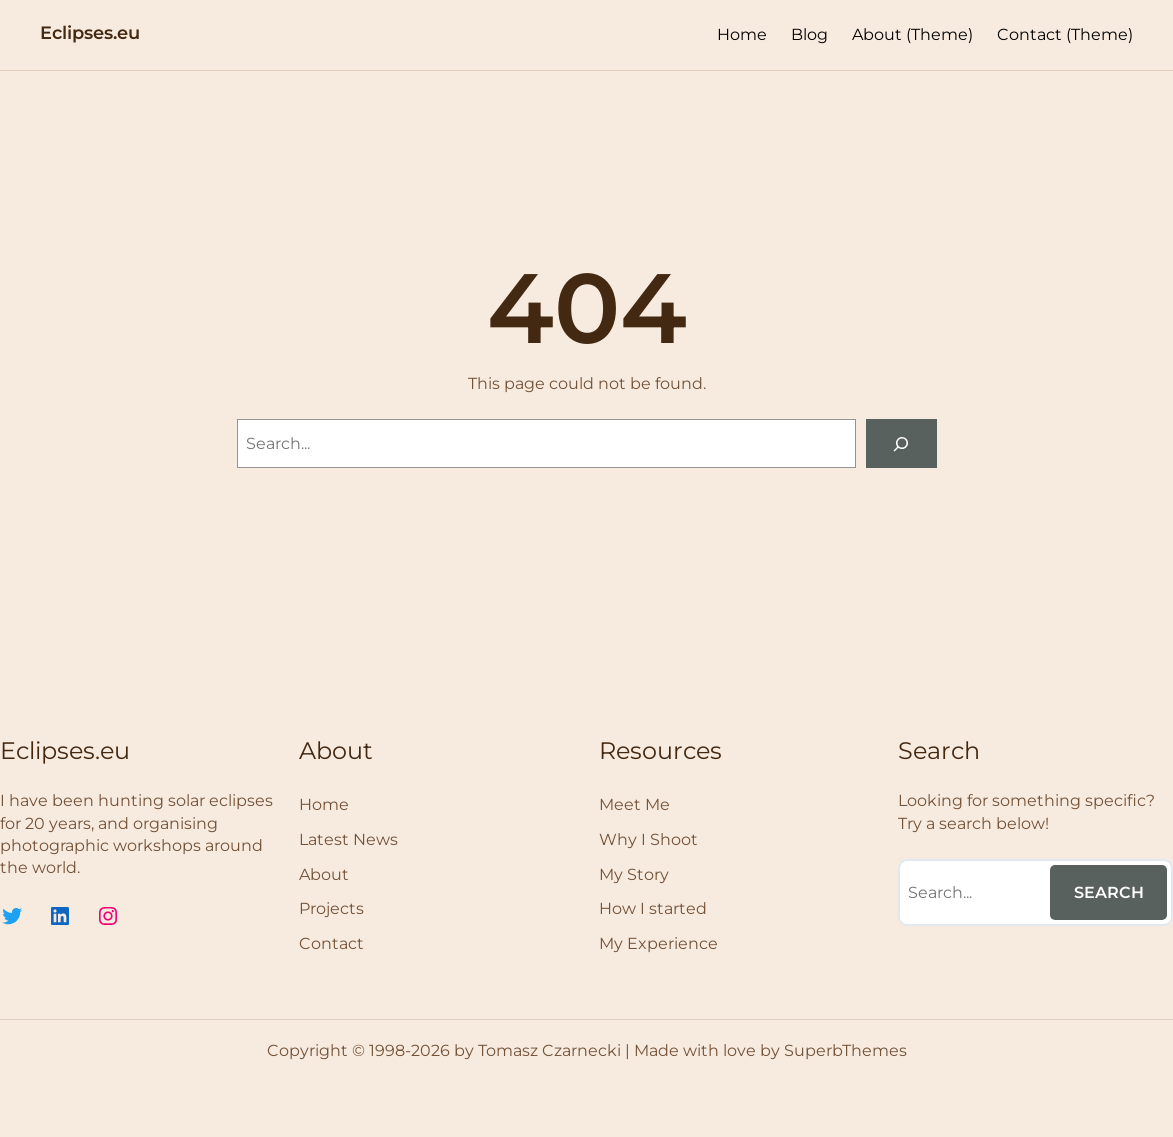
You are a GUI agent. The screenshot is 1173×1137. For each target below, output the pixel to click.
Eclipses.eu (90, 32)
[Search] (901, 443)
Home (742, 34)
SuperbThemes (845, 1050)
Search (1109, 892)
